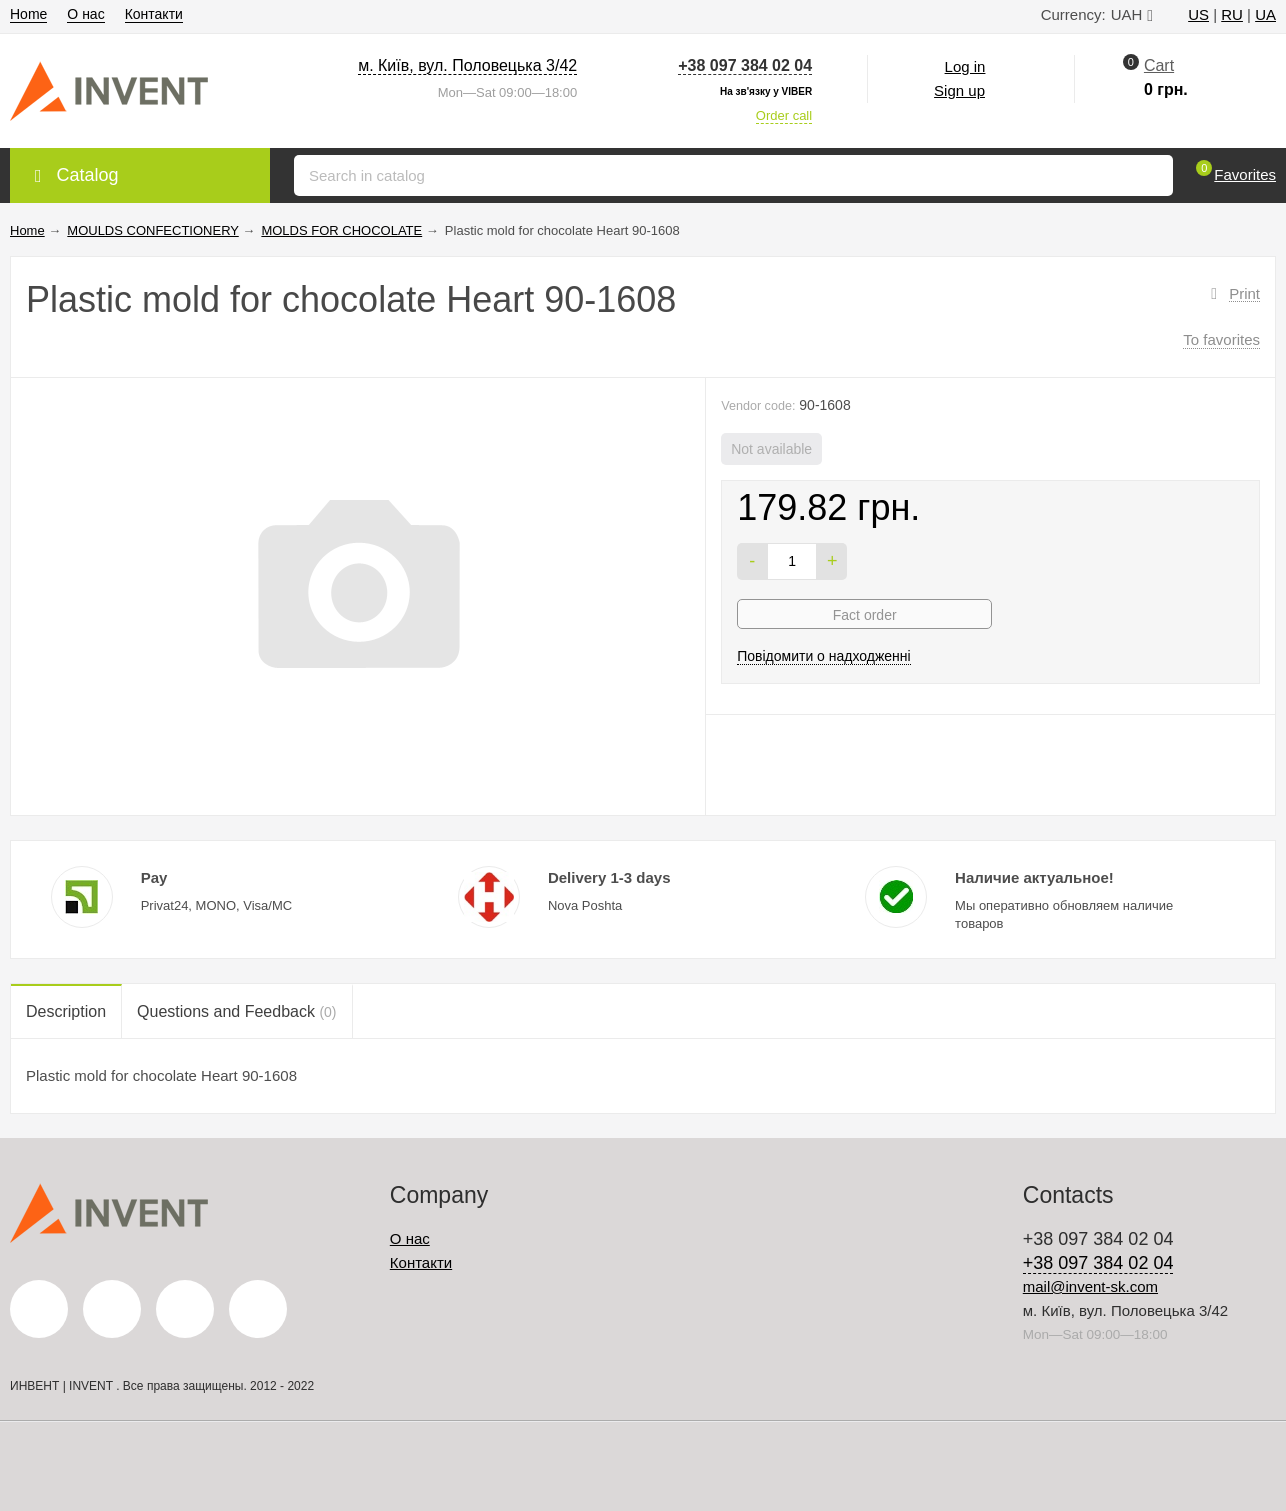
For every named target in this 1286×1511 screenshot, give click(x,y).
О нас (85, 14)
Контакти (154, 14)
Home (28, 14)
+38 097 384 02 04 (745, 65)
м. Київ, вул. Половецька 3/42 (467, 65)
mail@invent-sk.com (1090, 1286)
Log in (965, 66)
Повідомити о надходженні (824, 656)
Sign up (959, 90)
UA (1265, 14)
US (1198, 14)
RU (1232, 14)
